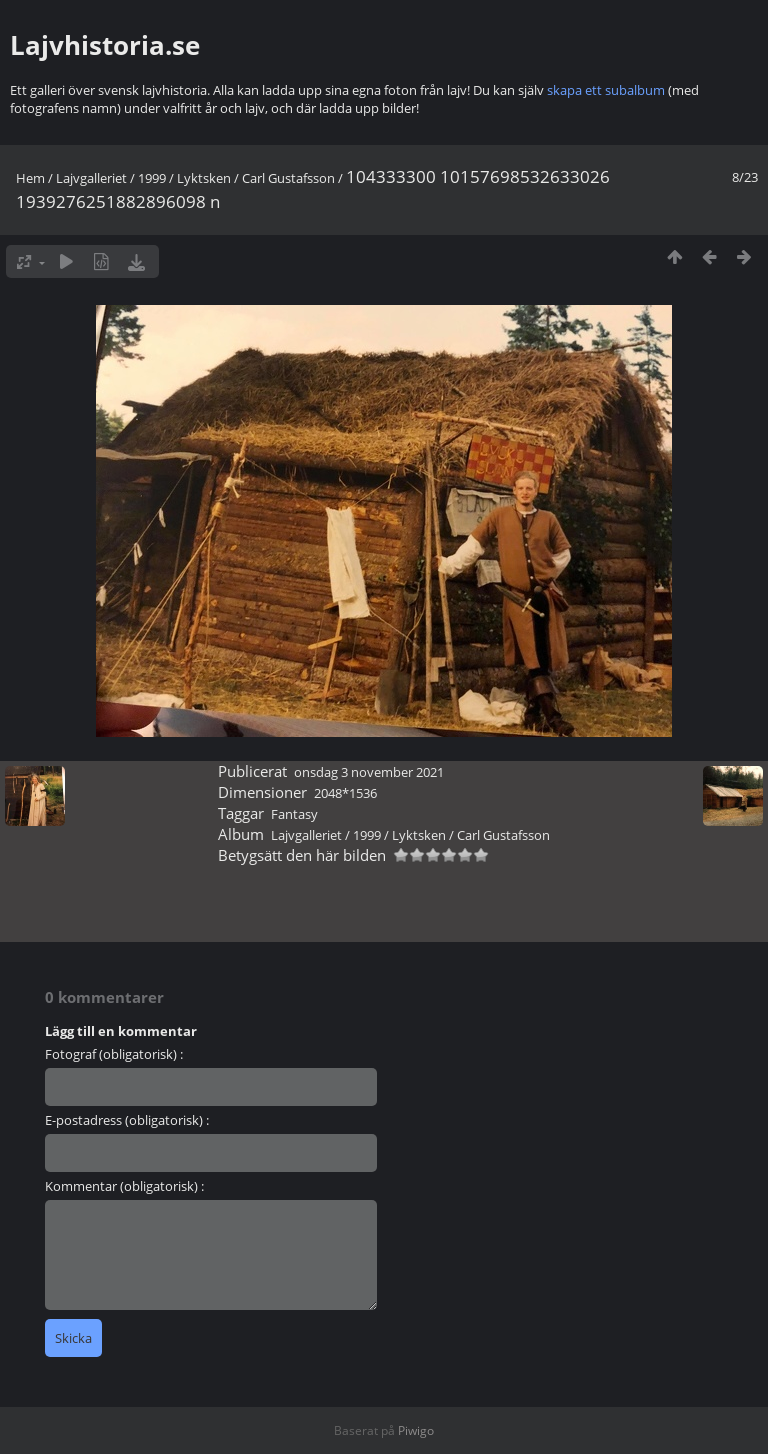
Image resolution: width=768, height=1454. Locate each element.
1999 (152, 178)
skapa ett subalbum (606, 90)
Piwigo (416, 1430)
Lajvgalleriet (91, 178)
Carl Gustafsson (288, 178)
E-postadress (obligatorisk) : (127, 1120)
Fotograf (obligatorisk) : (114, 1054)
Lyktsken (204, 178)
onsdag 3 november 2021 (369, 772)
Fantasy (294, 814)
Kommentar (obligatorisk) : (124, 1186)
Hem (30, 178)
